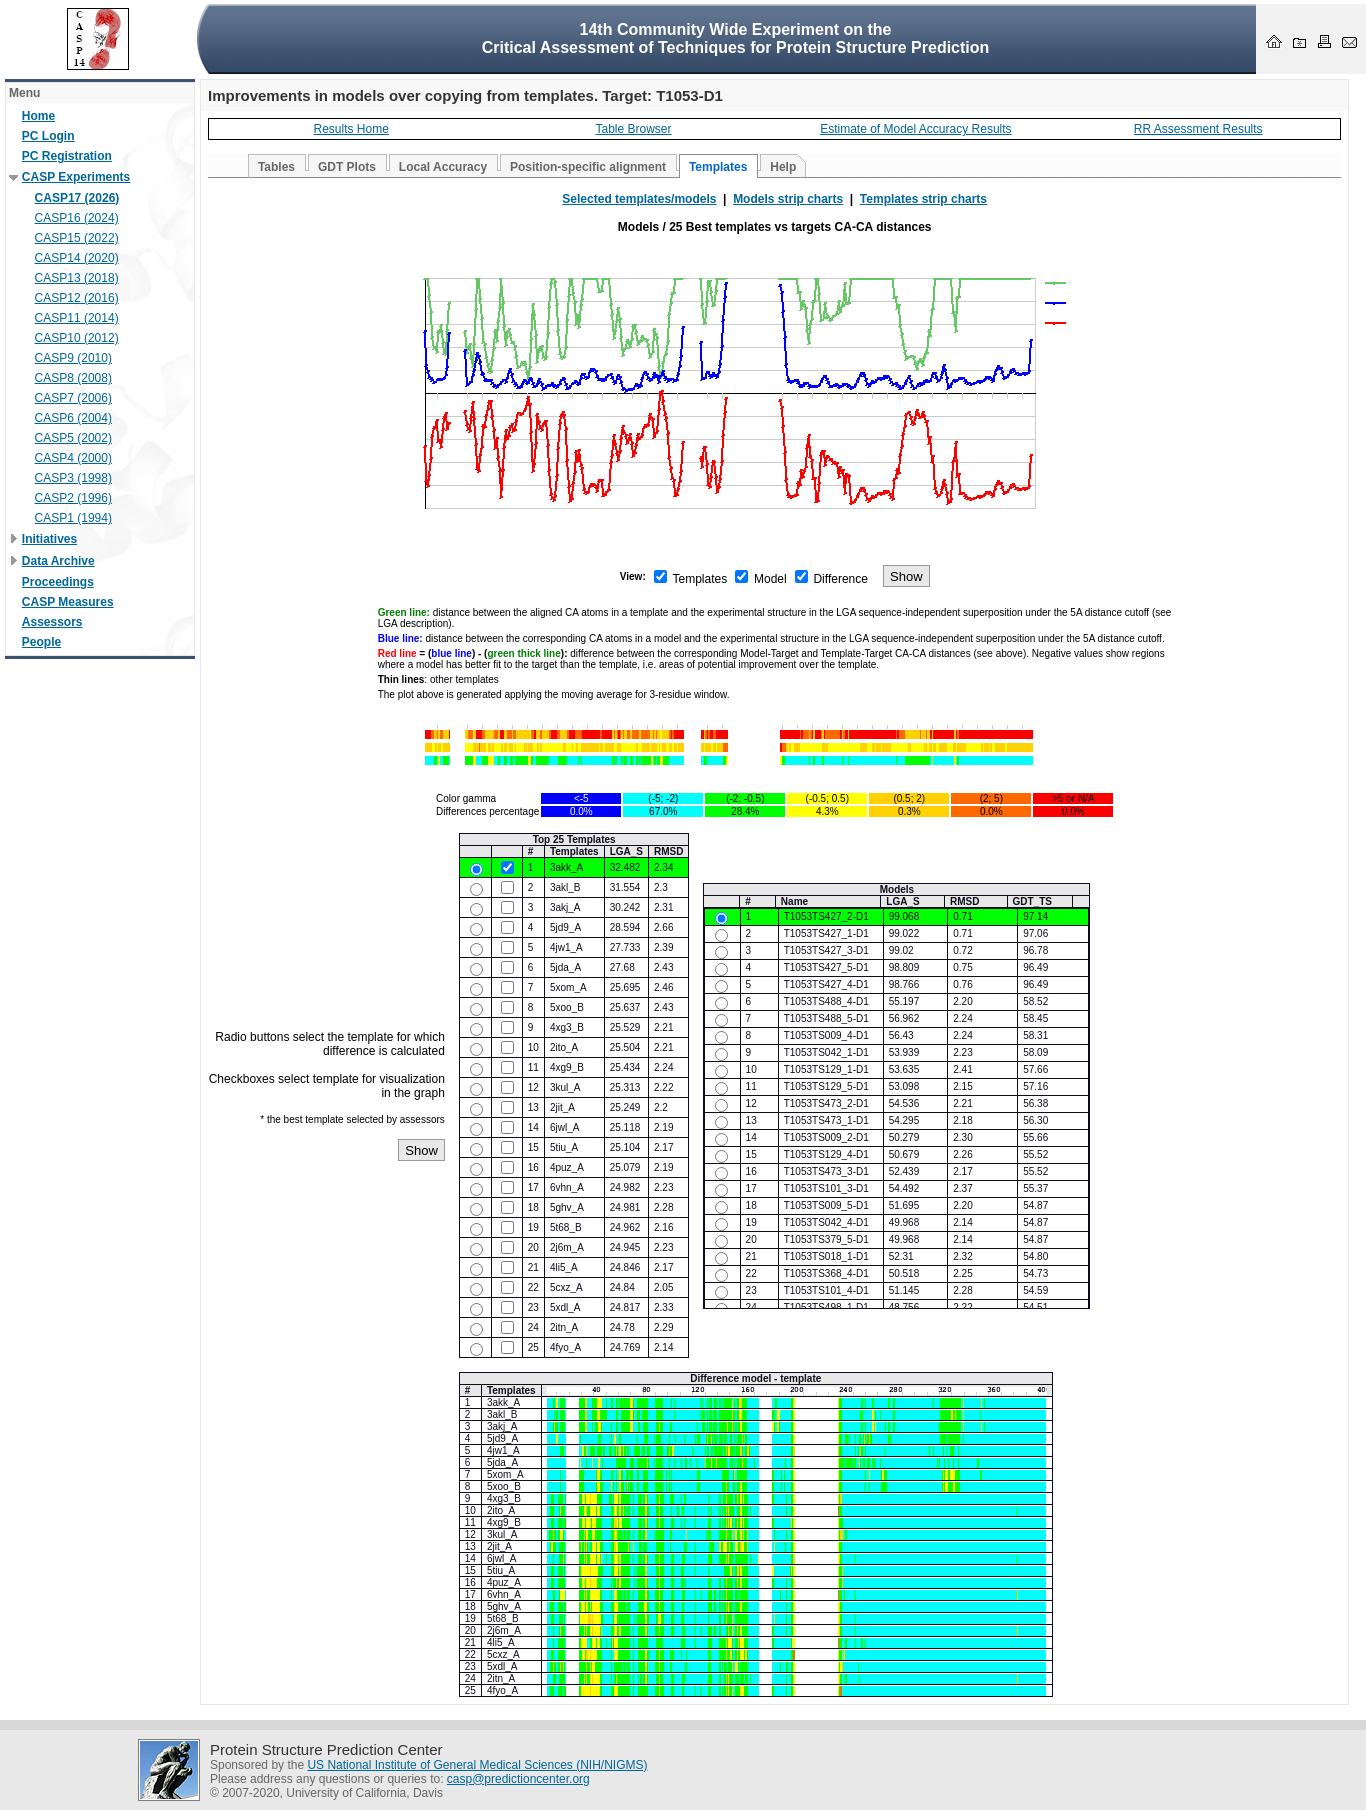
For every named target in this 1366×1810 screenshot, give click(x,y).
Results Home (350, 129)
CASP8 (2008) (73, 378)
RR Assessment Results (1198, 129)
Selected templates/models (639, 199)
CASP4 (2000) (73, 458)
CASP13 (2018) (77, 278)
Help (783, 167)
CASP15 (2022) (77, 238)
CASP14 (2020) (77, 258)
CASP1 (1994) (73, 518)
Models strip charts (788, 199)
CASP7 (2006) (73, 398)
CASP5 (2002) (73, 438)
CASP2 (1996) (73, 498)
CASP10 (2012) (77, 338)
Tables (276, 167)
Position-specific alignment (588, 167)
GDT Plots (347, 167)
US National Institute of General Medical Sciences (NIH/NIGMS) (477, 1765)
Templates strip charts (923, 199)
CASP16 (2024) (77, 218)
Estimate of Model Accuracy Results (915, 129)
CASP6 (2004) (73, 418)
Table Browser (634, 129)
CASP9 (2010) (73, 358)
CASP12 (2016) (77, 298)
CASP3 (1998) (73, 478)
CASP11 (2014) (77, 318)
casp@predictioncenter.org (518, 1779)
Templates (718, 167)
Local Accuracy (443, 167)
